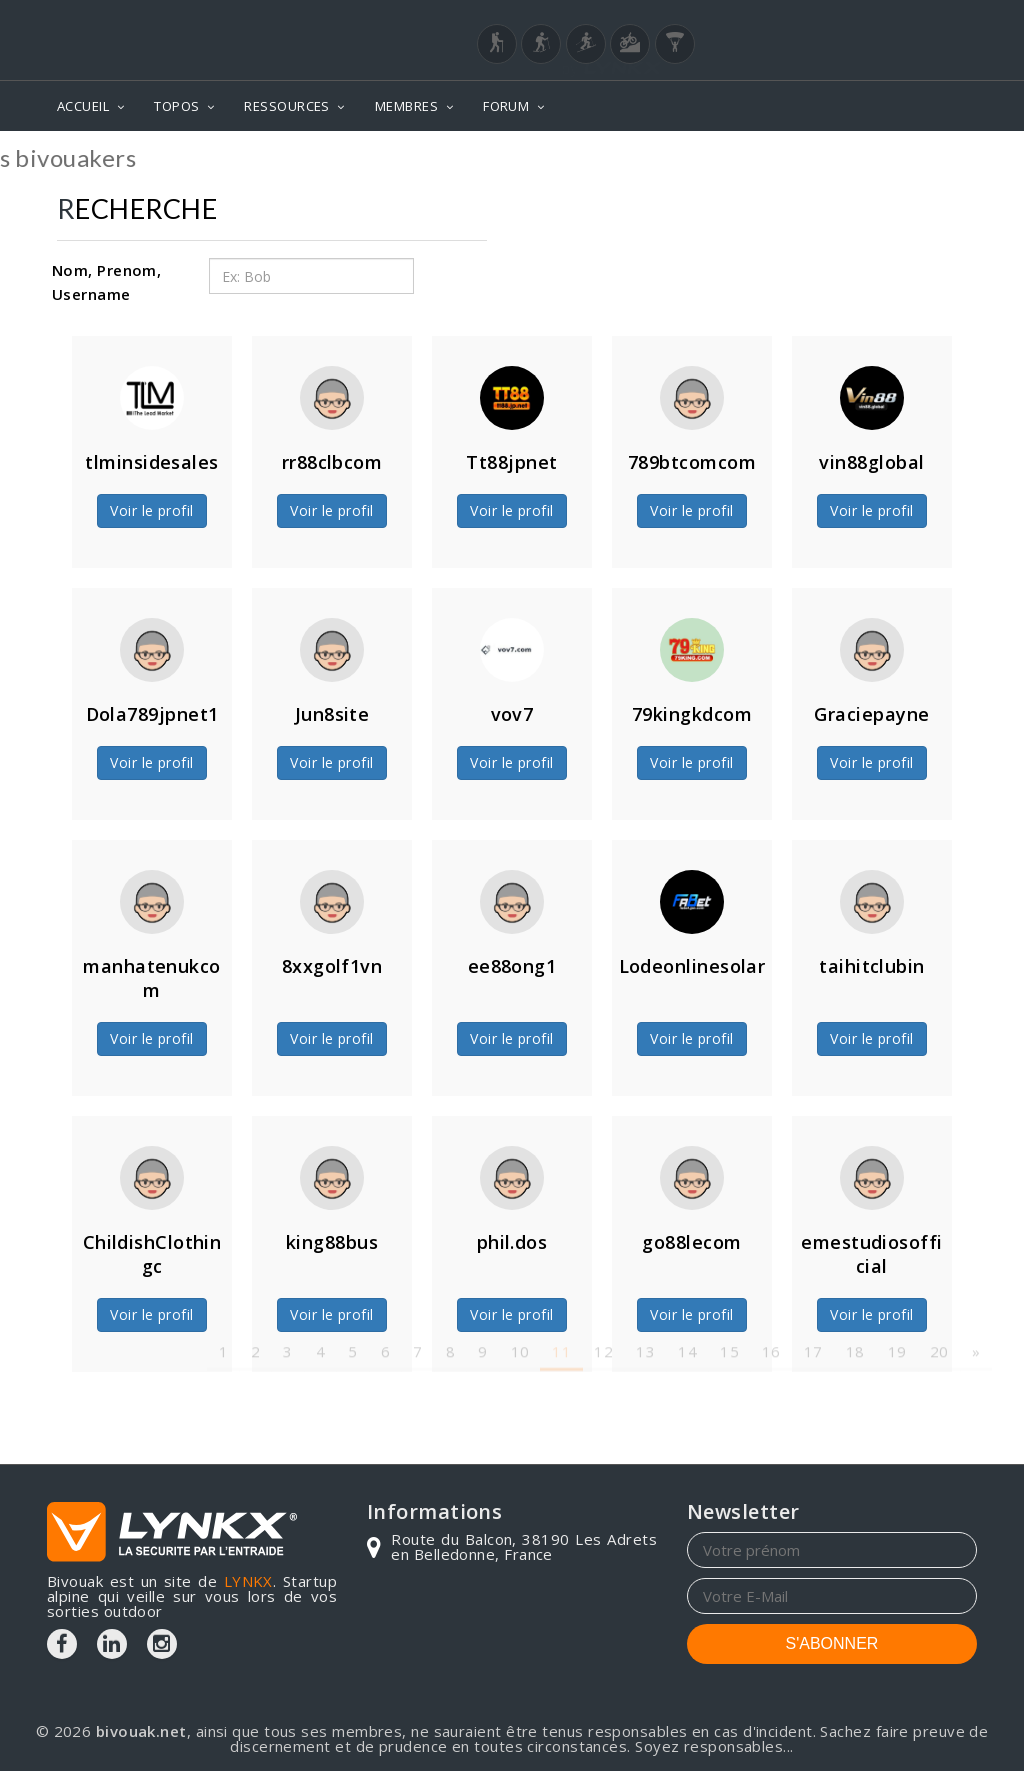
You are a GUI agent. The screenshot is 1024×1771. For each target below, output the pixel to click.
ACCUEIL (83, 106)
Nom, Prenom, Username (106, 282)
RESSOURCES (287, 106)
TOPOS (176, 106)
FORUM (506, 106)
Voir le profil (151, 510)
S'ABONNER (832, 1643)
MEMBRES (406, 106)
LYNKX (248, 1581)
